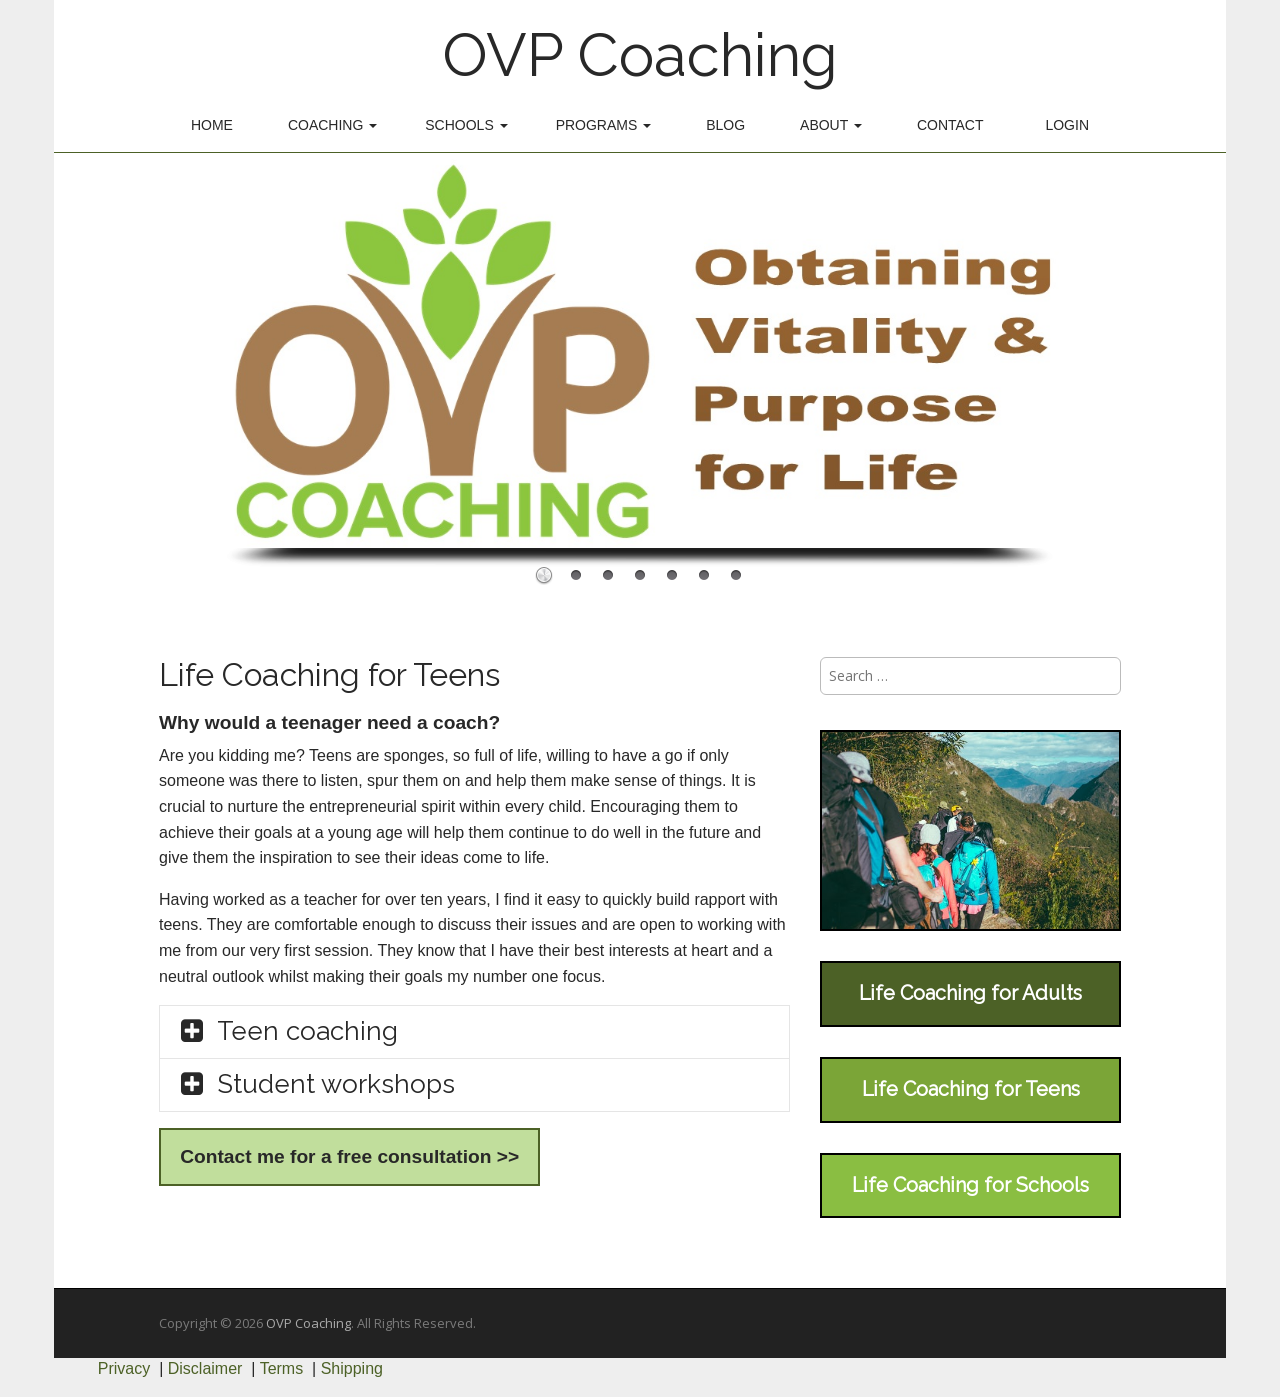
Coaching (332, 125)
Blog (725, 125)
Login (1067, 125)
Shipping (352, 1368)
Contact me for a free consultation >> (349, 1156)
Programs (604, 125)
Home (212, 125)
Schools (466, 125)
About (831, 125)
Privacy (124, 1368)
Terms (282, 1368)
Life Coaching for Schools (970, 1185)
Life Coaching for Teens (971, 1089)
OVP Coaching (640, 55)
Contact (950, 125)
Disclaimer (205, 1368)
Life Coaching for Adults (970, 993)
